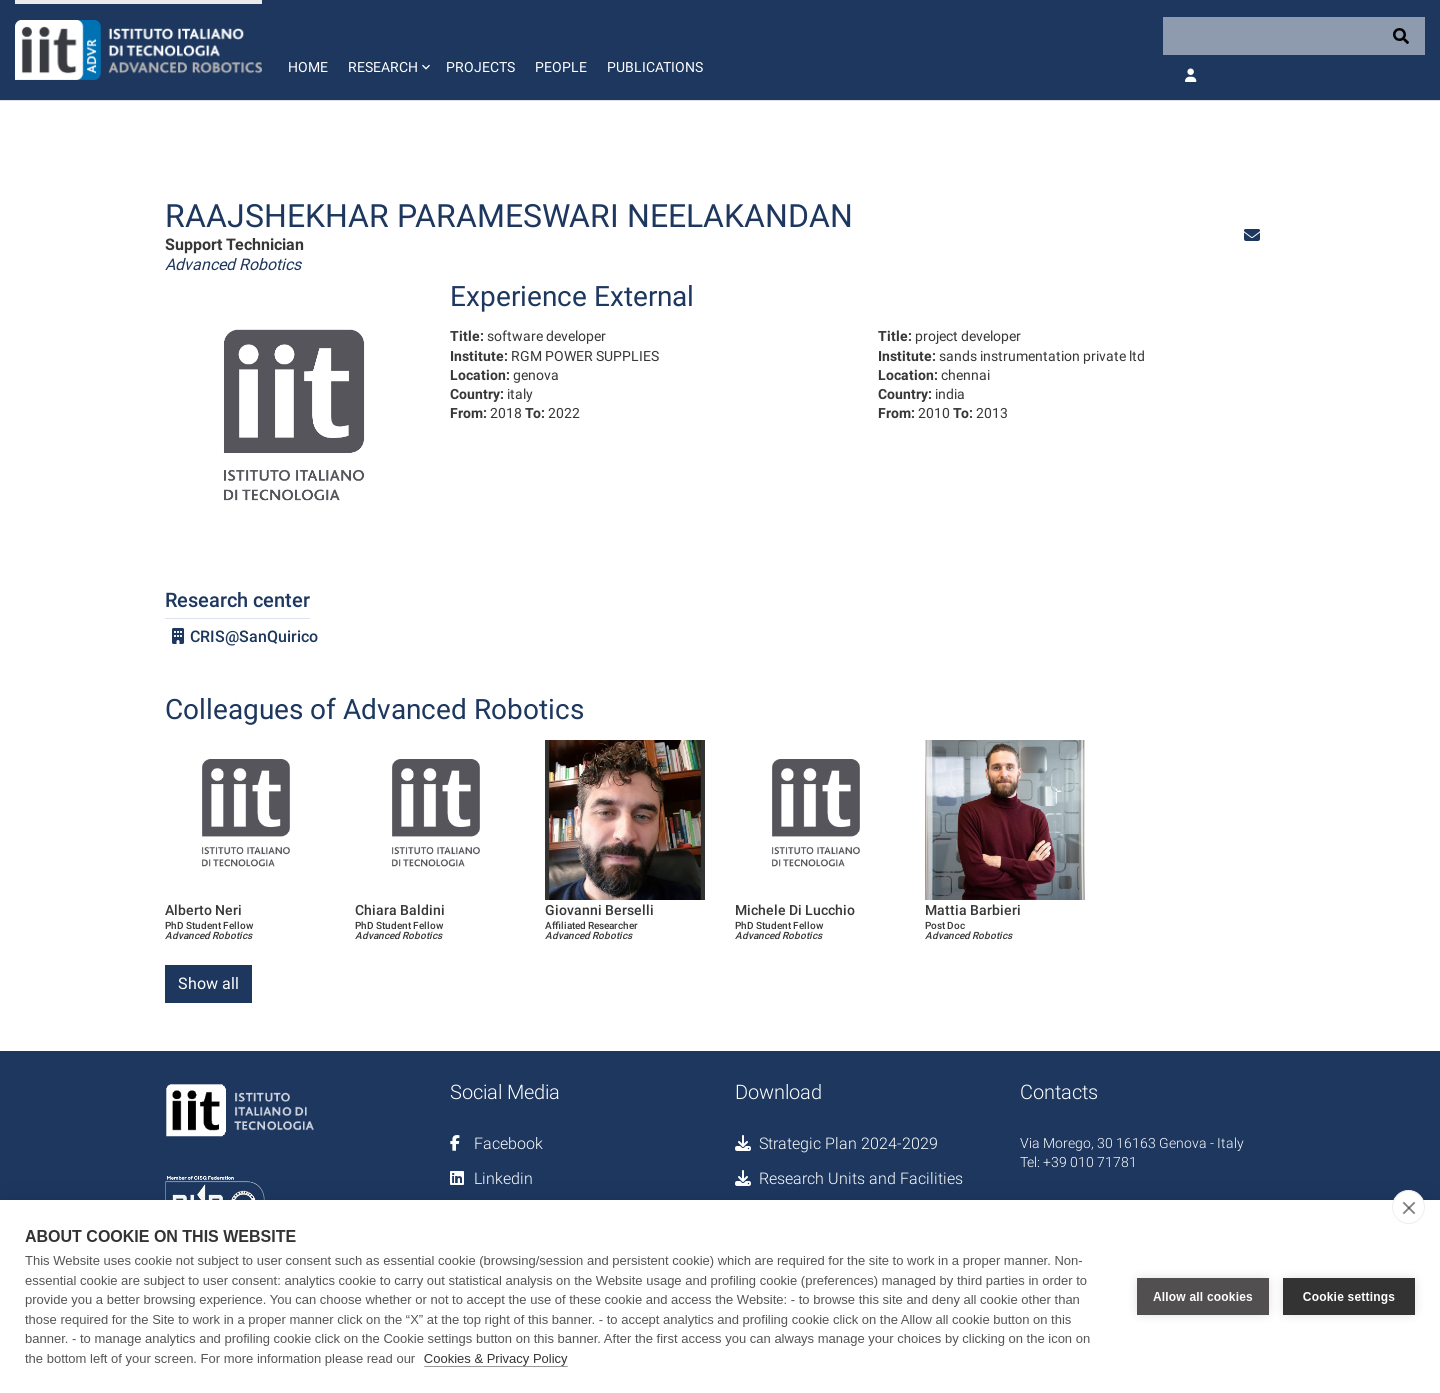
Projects (480, 67)
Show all (208, 983)
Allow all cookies (1203, 1297)
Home (308, 67)
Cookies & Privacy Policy (496, 1358)
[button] (387, 50)
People (561, 67)
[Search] (1294, 36)
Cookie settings (1349, 1297)
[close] (1408, 1207)
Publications (655, 67)
